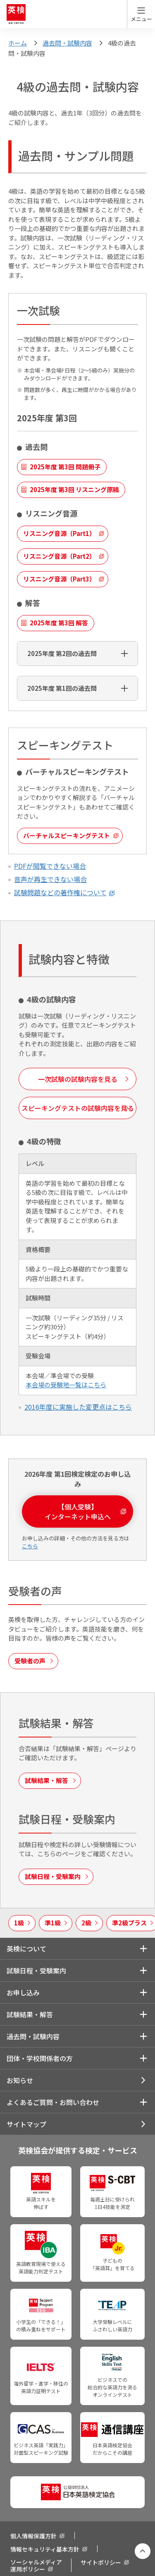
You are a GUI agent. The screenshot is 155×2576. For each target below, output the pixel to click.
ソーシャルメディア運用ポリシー (36, 2565)
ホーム (17, 42)
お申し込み (23, 1992)
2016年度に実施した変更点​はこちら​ (78, 1407)
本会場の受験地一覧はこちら (66, 1384)
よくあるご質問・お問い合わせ (53, 2102)
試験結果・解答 (30, 2014)
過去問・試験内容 (67, 42)
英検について (26, 1949)
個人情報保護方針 (33, 2536)
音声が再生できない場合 (50, 879)
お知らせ (20, 2080)
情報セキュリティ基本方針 (44, 2549)
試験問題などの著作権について (60, 892)
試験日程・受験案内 (36, 1970)
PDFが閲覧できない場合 (50, 866)
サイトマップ (26, 2124)
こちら (30, 1546)
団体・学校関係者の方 (40, 2058)
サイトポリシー (101, 2562)
